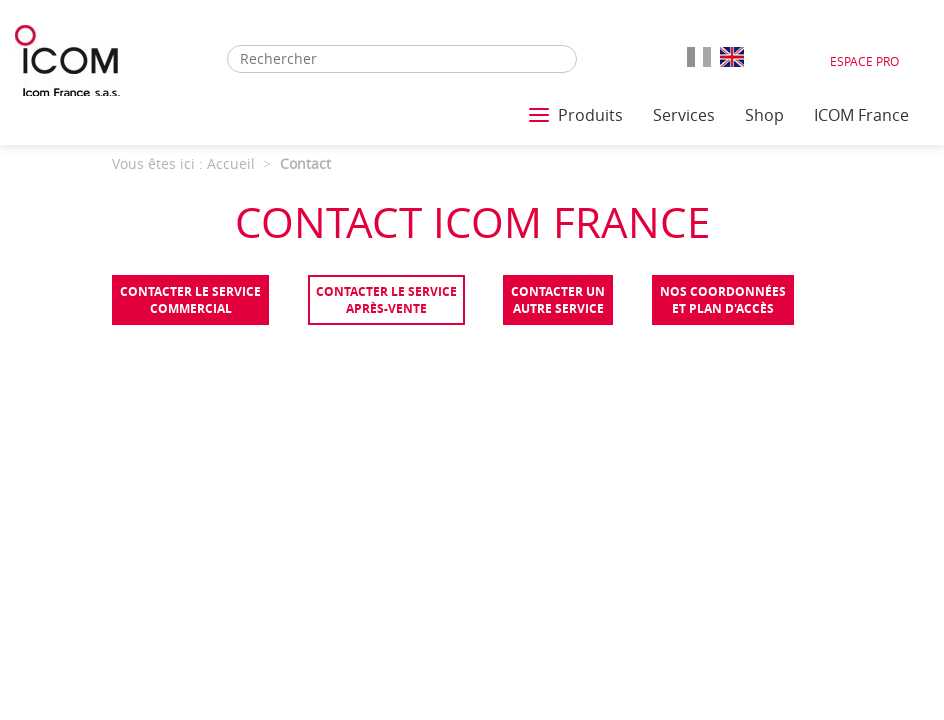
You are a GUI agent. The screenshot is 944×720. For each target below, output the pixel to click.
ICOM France (861, 115)
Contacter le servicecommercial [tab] (190, 300)
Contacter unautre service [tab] (558, 300)
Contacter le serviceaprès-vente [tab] (386, 300)
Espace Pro (864, 61)
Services (684, 115)
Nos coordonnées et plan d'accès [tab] (723, 300)
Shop (764, 115)
